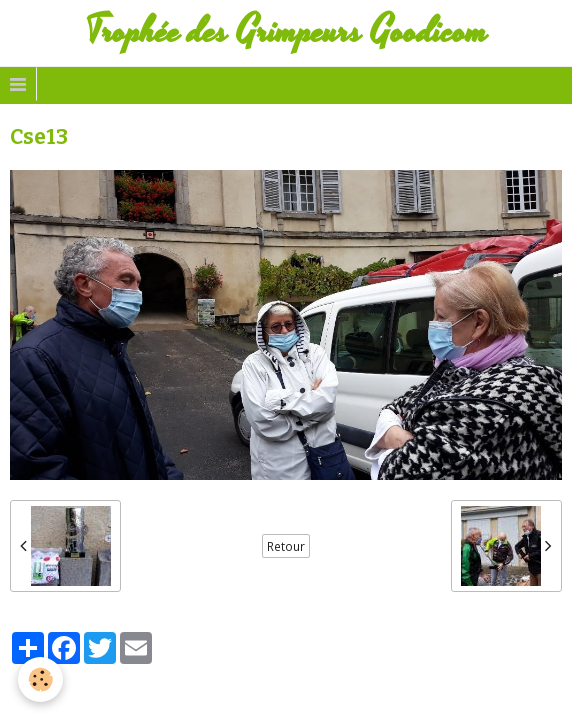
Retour (286, 546)
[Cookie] (40, 679)
